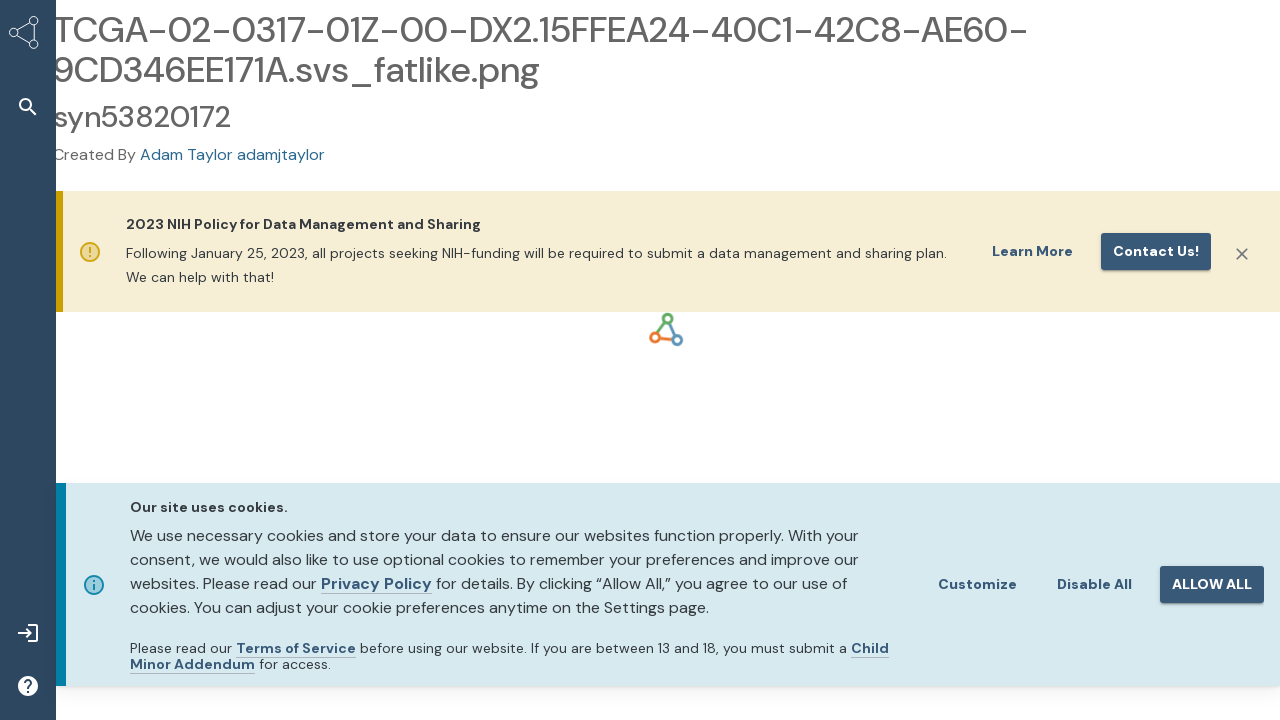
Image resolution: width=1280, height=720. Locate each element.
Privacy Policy (376, 583)
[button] (28, 106)
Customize (977, 584)
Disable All (1094, 584)
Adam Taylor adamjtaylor (232, 154)
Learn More (1032, 251)
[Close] (1242, 254)
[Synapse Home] (28, 36)
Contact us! (1156, 251)
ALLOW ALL (1212, 584)
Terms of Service (296, 648)
